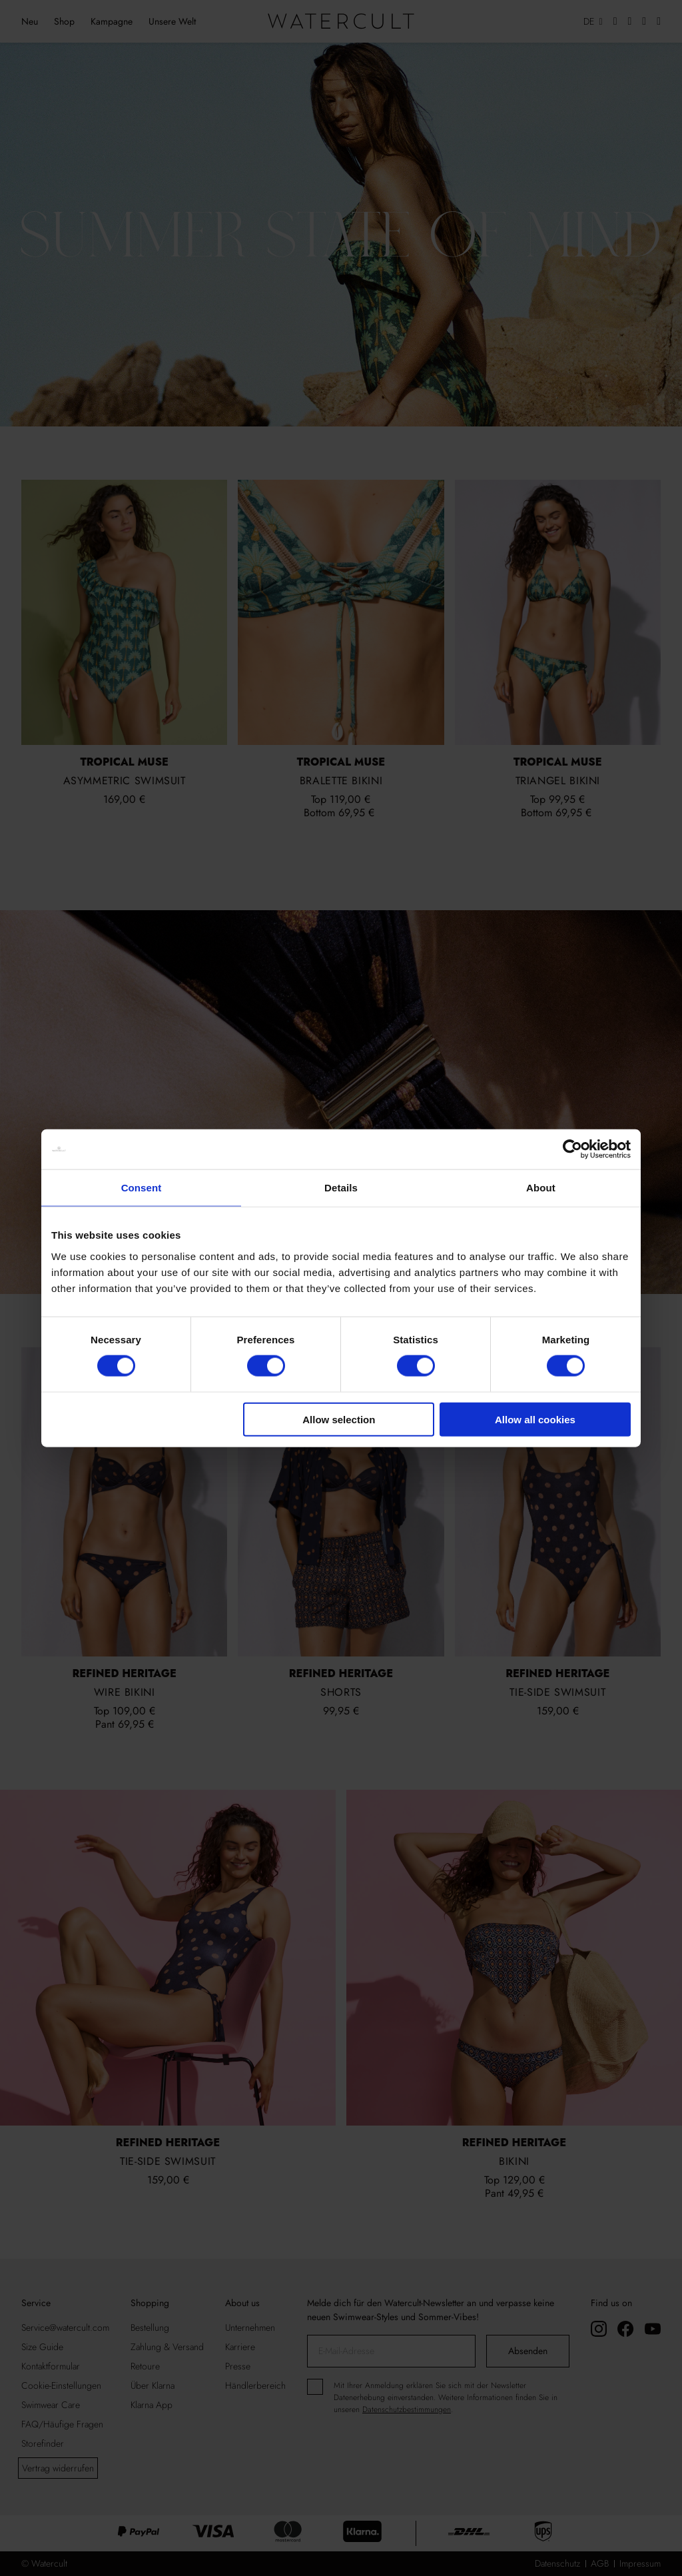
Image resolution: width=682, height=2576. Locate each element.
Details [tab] (341, 1187)
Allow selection (338, 1419)
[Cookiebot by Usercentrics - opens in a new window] (572, 1149)
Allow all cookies (535, 1419)
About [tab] (540, 1187)
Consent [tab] (141, 1187)
